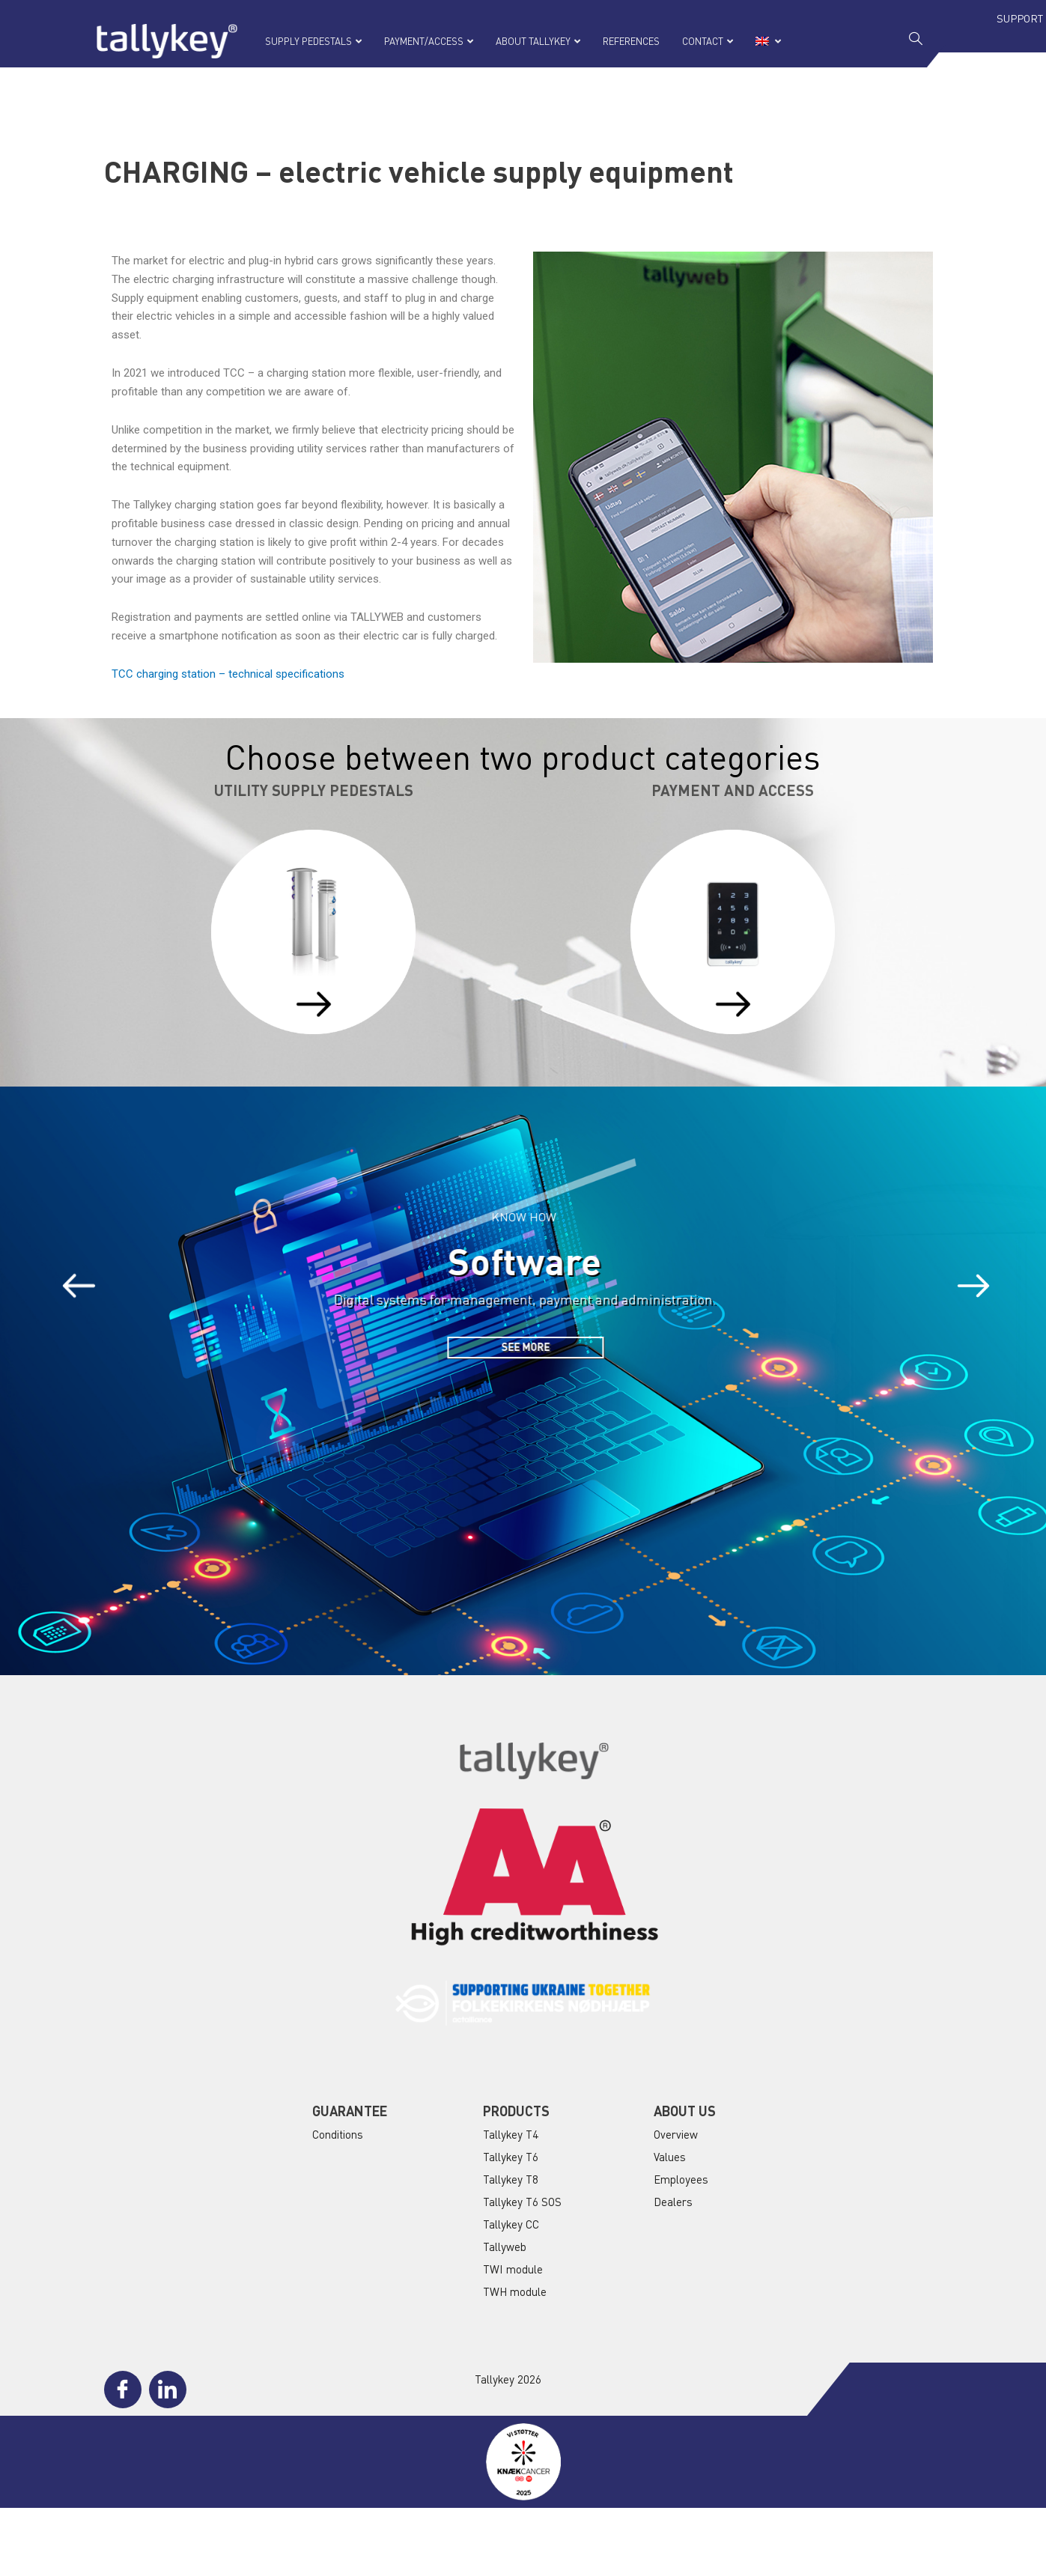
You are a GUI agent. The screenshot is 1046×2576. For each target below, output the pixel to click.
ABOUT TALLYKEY (538, 41)
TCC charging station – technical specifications (228, 674)
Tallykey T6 (510, 2156)
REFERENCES (631, 41)
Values (670, 2156)
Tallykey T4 (510, 2134)
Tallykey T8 (510, 2179)
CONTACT (707, 41)
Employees (681, 2179)
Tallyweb (504, 2246)
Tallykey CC (511, 2224)
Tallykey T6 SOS (522, 2201)
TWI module (513, 2269)
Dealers (673, 2201)
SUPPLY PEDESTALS (313, 41)
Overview (676, 2134)
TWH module (515, 2291)
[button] (88, 1286)
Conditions (337, 2134)
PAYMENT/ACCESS (428, 41)
